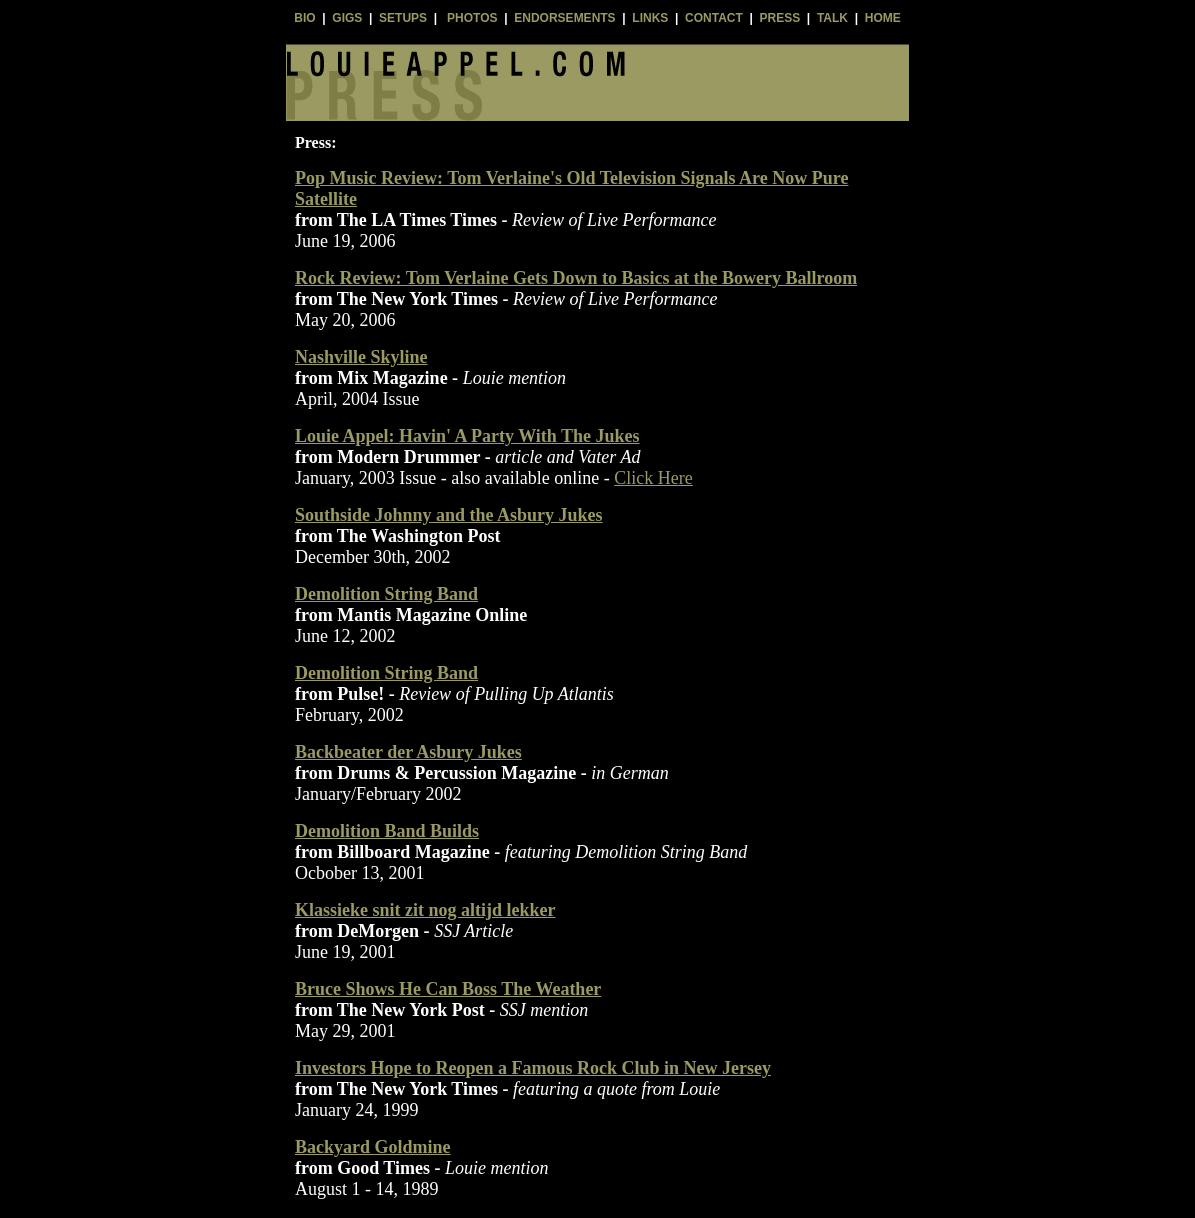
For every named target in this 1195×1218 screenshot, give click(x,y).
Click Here (653, 478)
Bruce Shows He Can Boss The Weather (448, 989)
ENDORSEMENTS (564, 18)
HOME (883, 18)
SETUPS (403, 18)
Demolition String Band (386, 594)
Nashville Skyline (361, 357)
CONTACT (714, 18)
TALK (832, 18)
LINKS (650, 18)
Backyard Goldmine (373, 1147)
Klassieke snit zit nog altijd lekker (425, 910)
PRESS (780, 18)
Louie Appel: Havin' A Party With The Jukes (467, 436)
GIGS (347, 18)
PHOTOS (472, 18)
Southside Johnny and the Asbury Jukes (449, 515)
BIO (304, 18)
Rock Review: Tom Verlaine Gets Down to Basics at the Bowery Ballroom (576, 278)
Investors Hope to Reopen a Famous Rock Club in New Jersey (533, 1068)
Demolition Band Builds (387, 831)
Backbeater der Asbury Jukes (408, 752)
